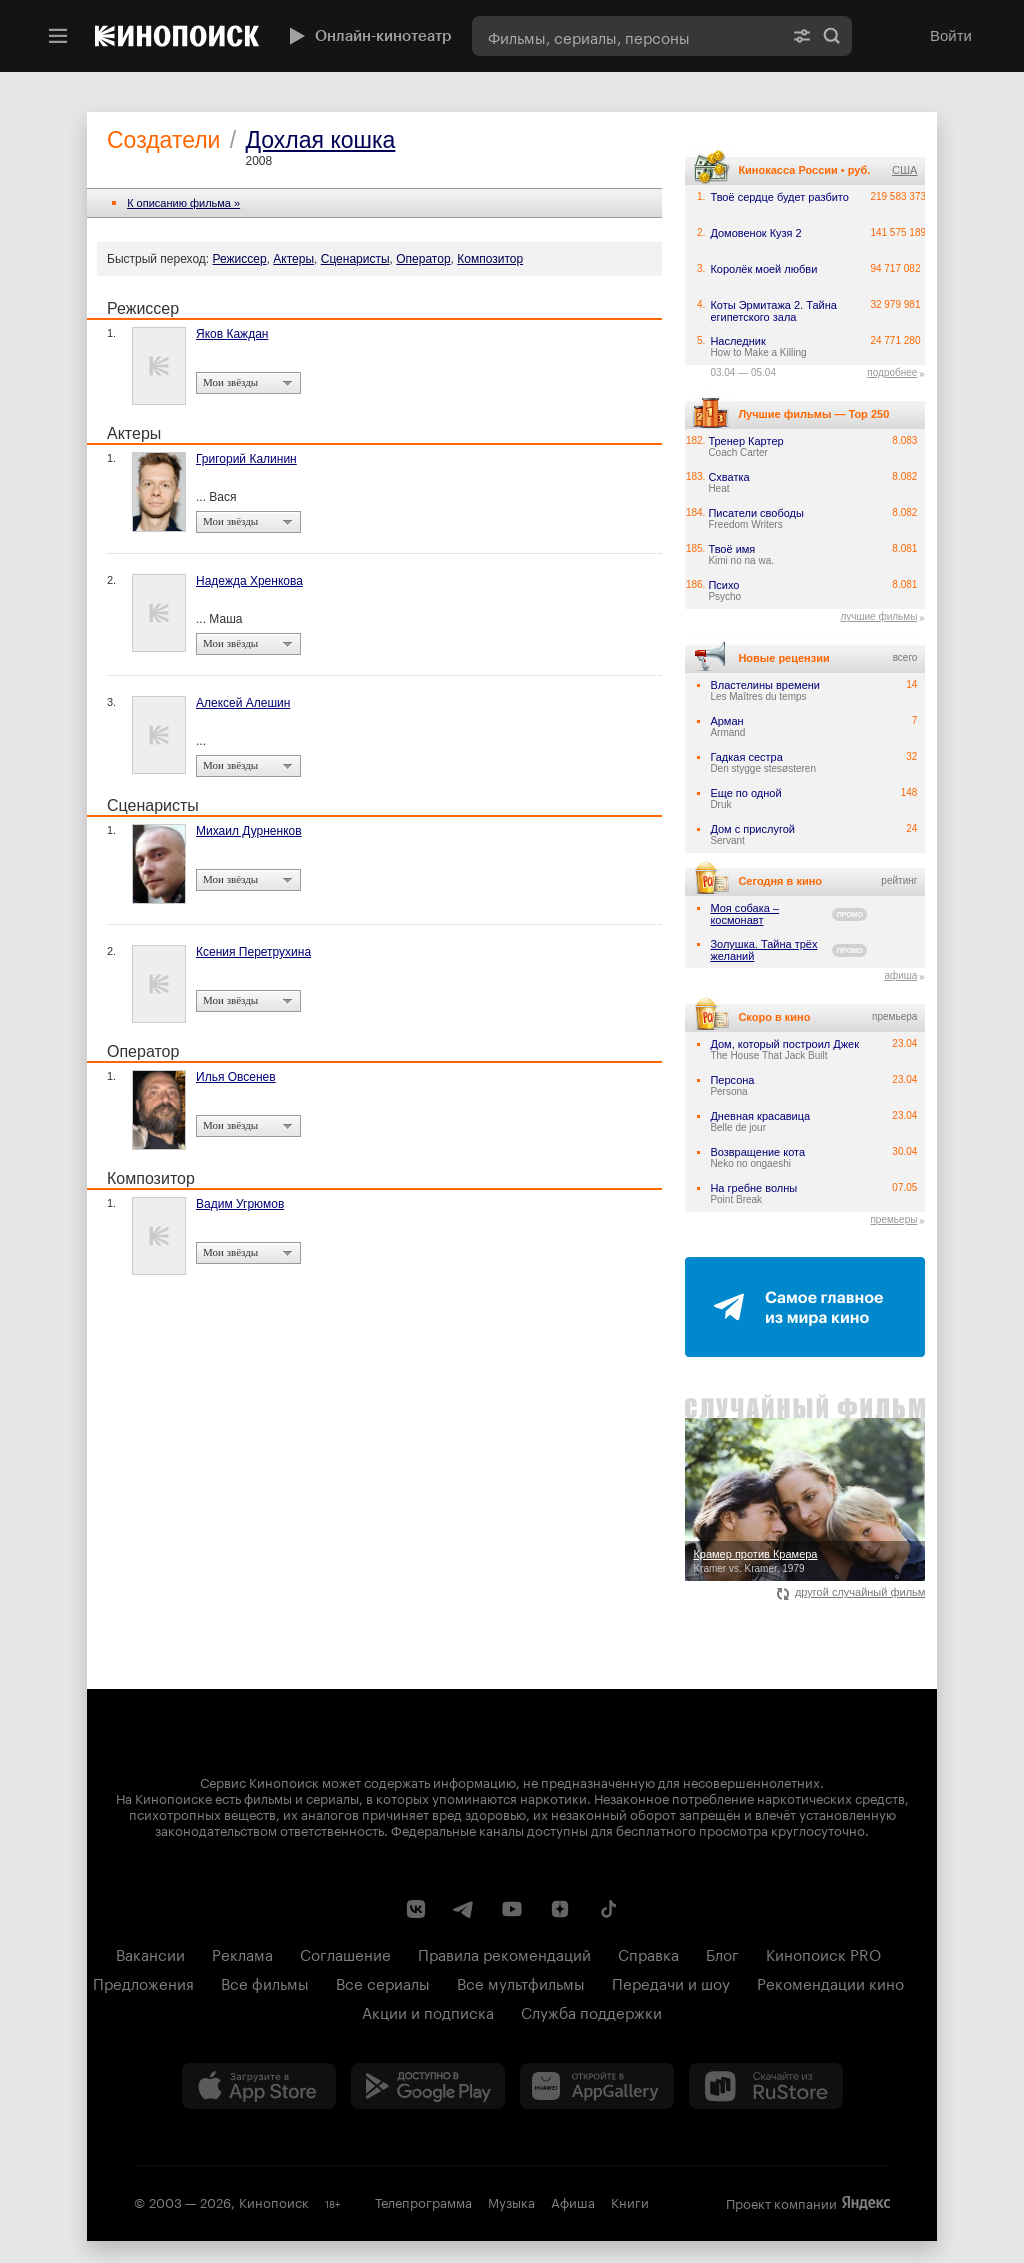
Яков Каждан (232, 334)
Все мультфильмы (521, 1982)
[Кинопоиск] (177, 36)
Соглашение (345, 1953)
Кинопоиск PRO (823, 1953)
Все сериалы (383, 1982)
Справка (648, 1953)
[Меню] (58, 36)
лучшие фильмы (878, 616)
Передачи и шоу (671, 1982)
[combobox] (627, 36)
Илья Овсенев (236, 1077)
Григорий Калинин (246, 459)
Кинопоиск (274, 2201)
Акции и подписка (428, 2011)
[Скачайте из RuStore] (766, 2086)
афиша (900, 975)
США (904, 170)
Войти (951, 35)
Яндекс (866, 2203)
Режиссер (240, 259)
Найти (832, 36)
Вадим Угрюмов (240, 1204)
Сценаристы (355, 259)
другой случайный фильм (851, 1592)
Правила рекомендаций (504, 1953)
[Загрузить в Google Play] (428, 2086)
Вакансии (150, 1953)
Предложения (143, 1982)
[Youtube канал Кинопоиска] (512, 1909)
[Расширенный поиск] (802, 36)
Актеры (293, 259)
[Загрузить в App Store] (259, 2086)
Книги (630, 2201)
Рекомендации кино (830, 1982)
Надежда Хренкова (249, 581)
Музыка (511, 2201)
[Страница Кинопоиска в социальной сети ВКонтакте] (416, 1909)
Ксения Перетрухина (253, 952)
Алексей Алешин (243, 703)
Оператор (423, 259)
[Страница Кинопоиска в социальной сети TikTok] (608, 1909)
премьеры (893, 1219)
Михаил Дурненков (249, 831)
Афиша (573, 2201)
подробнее (892, 372)
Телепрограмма (423, 2201)
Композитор (490, 259)
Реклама (242, 1953)
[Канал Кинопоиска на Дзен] (560, 1909)
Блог (722, 1953)
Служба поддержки (591, 2011)
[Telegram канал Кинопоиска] (464, 1909)
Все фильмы (265, 1982)
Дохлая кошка (320, 140)
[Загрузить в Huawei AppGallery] (597, 2086)
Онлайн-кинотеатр (368, 36)
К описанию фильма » (183, 203)
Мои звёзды (230, 382)
